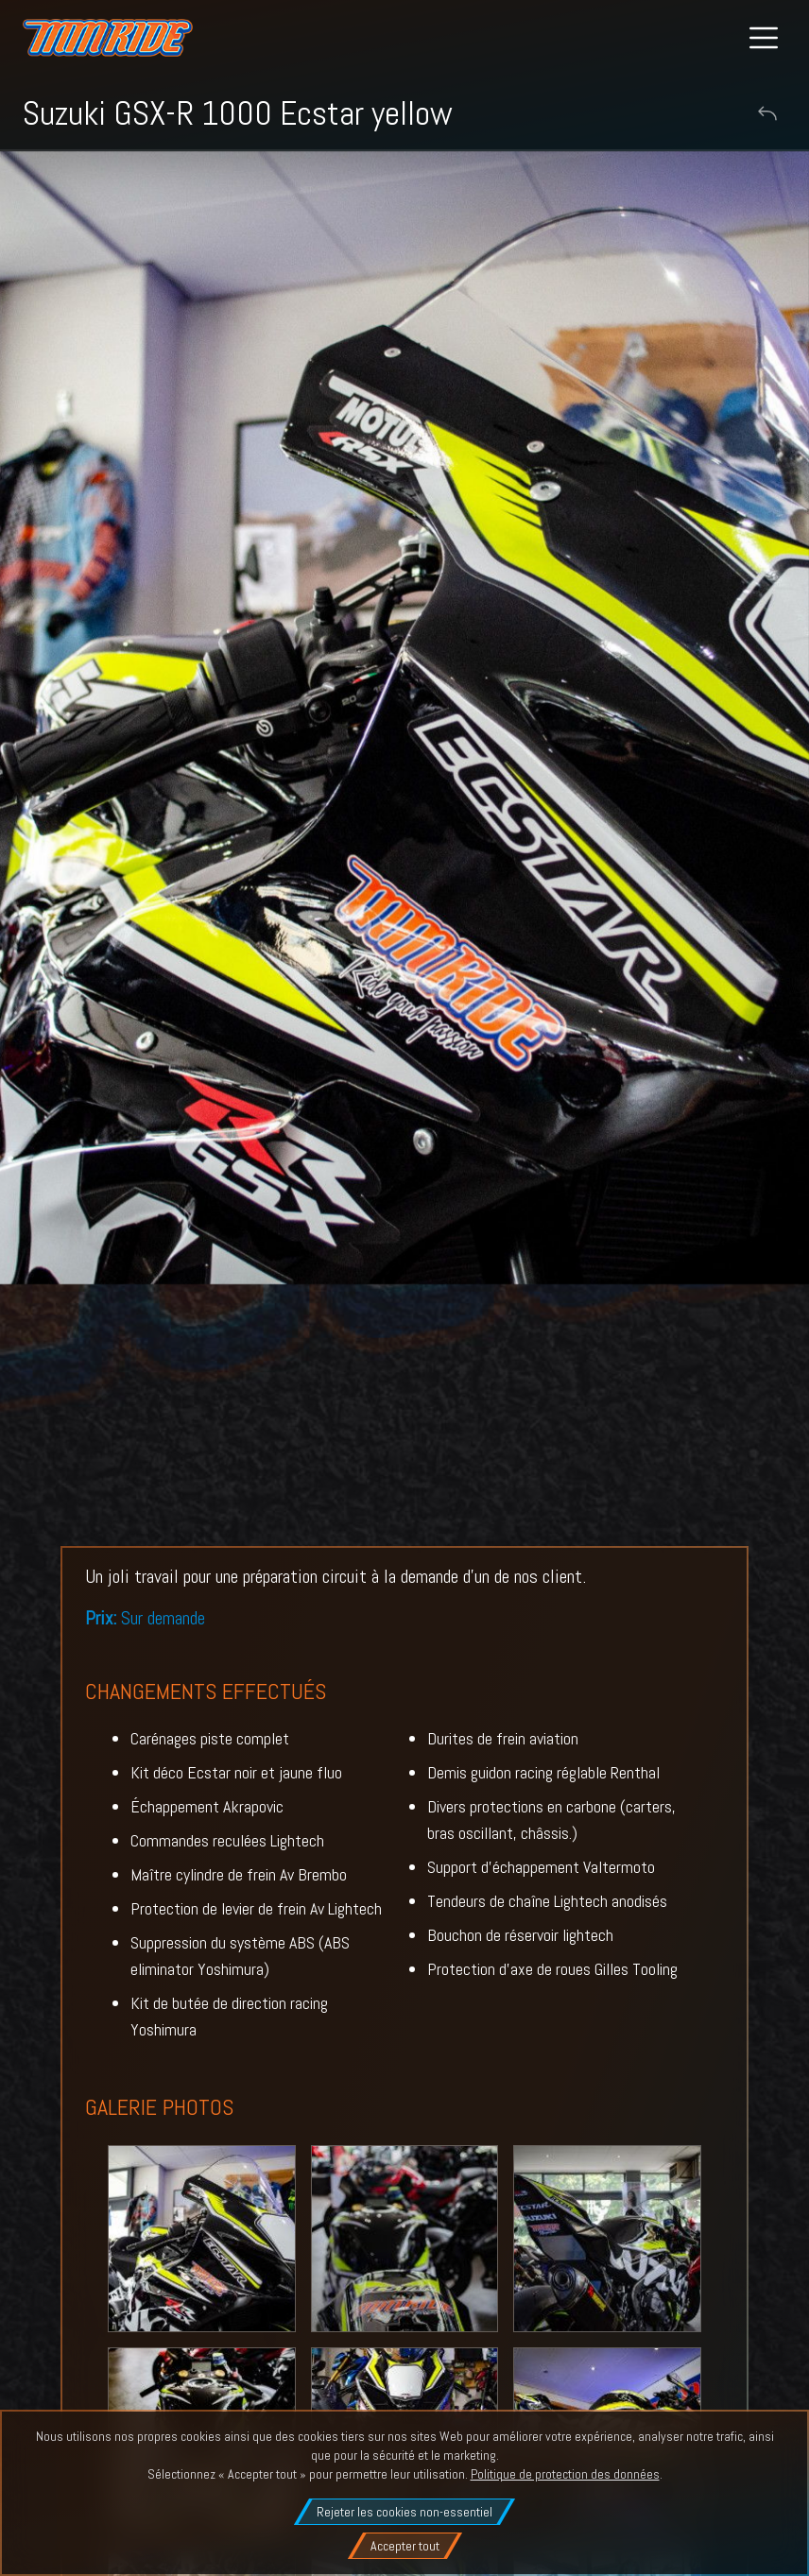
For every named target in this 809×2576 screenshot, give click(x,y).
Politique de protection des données (565, 2473)
